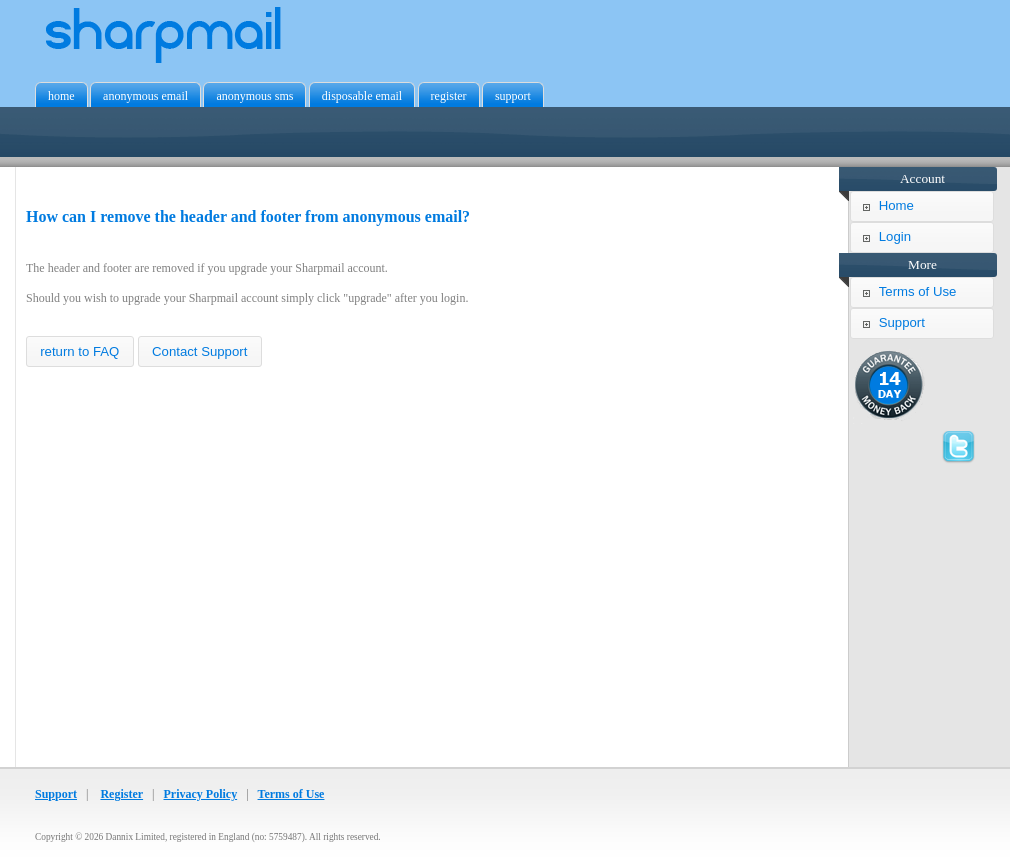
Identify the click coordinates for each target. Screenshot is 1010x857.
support (513, 96)
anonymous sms (254, 96)
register (449, 96)
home (61, 96)
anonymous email (145, 96)
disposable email (362, 96)
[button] (80, 351)
